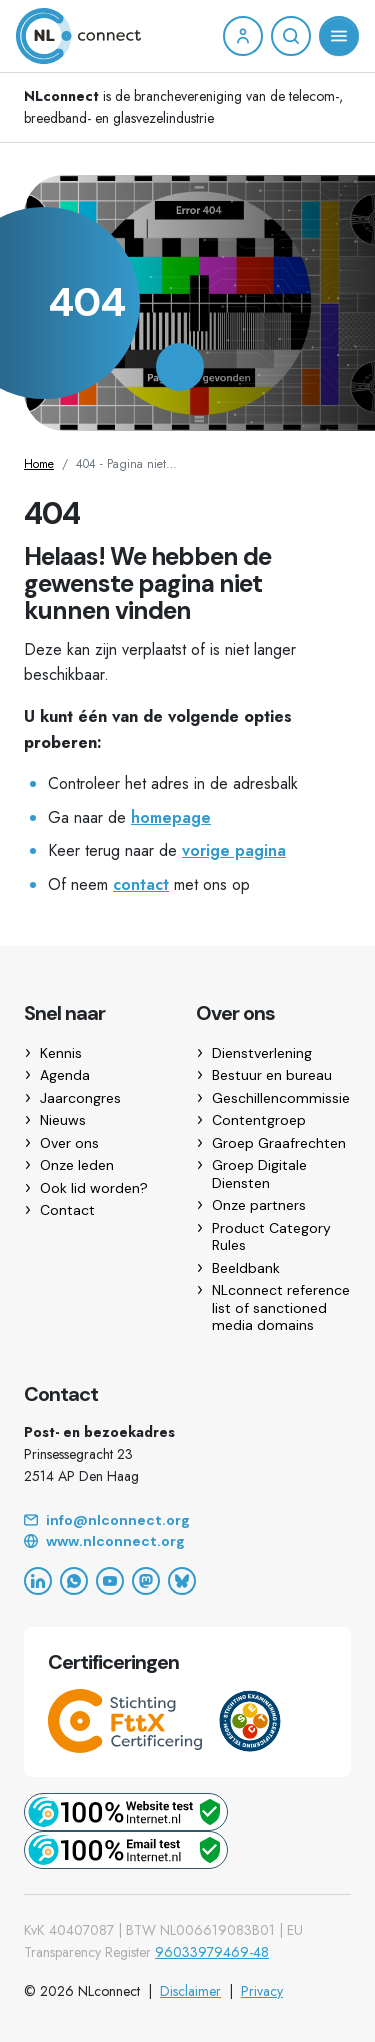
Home (39, 464)
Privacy (262, 1991)
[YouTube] (110, 1581)
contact (141, 884)
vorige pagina (234, 850)
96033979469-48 (212, 1952)
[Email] (187, 1521)
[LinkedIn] (38, 1581)
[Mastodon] (146, 1581)
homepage (171, 817)
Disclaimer (190, 1991)
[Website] (187, 1542)
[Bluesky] (182, 1581)
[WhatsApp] (74, 1581)
